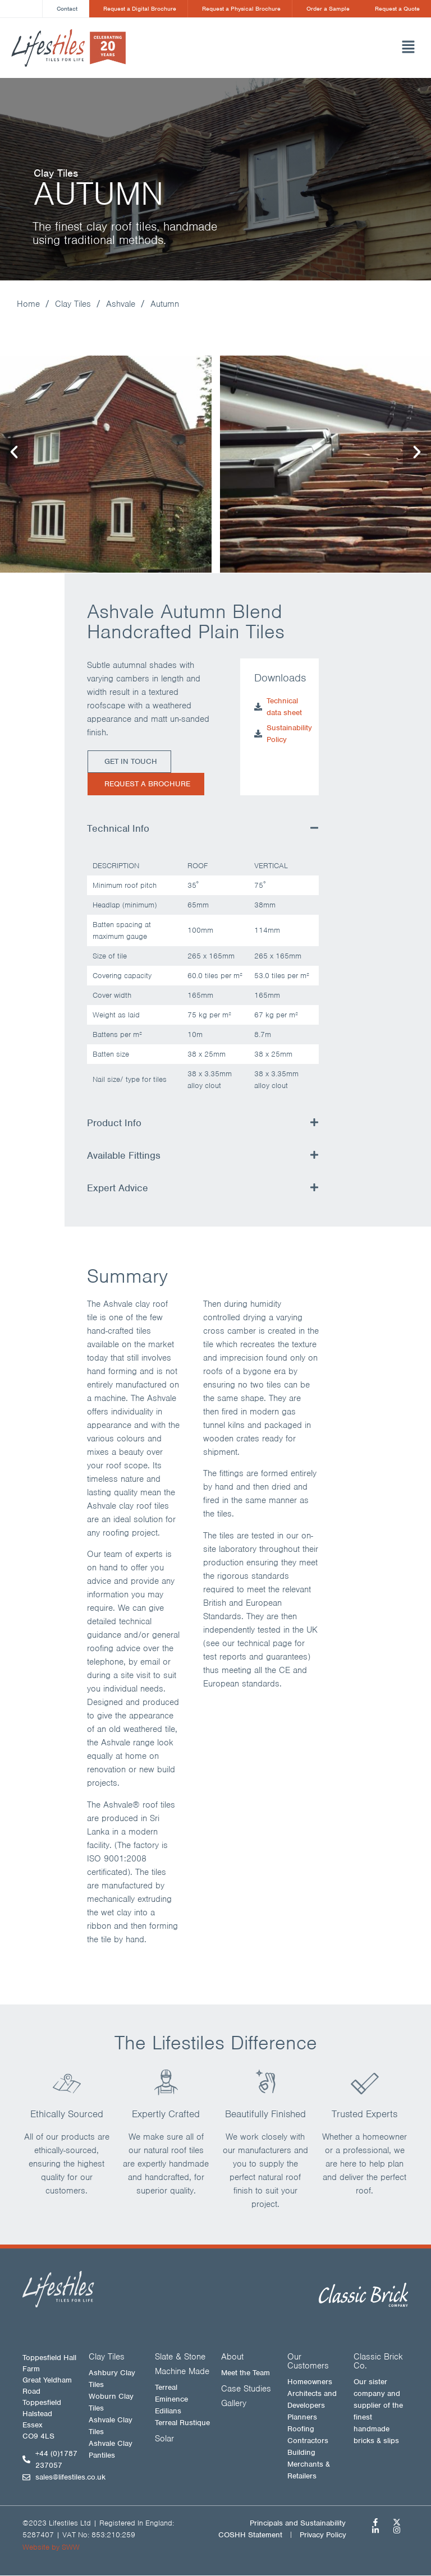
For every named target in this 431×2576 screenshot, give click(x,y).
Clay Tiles (73, 304)
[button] (299, 48)
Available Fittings (124, 1156)
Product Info (114, 1123)
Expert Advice (117, 1188)
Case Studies (246, 2389)
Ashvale (120, 304)
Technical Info (118, 829)
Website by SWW (51, 2547)
